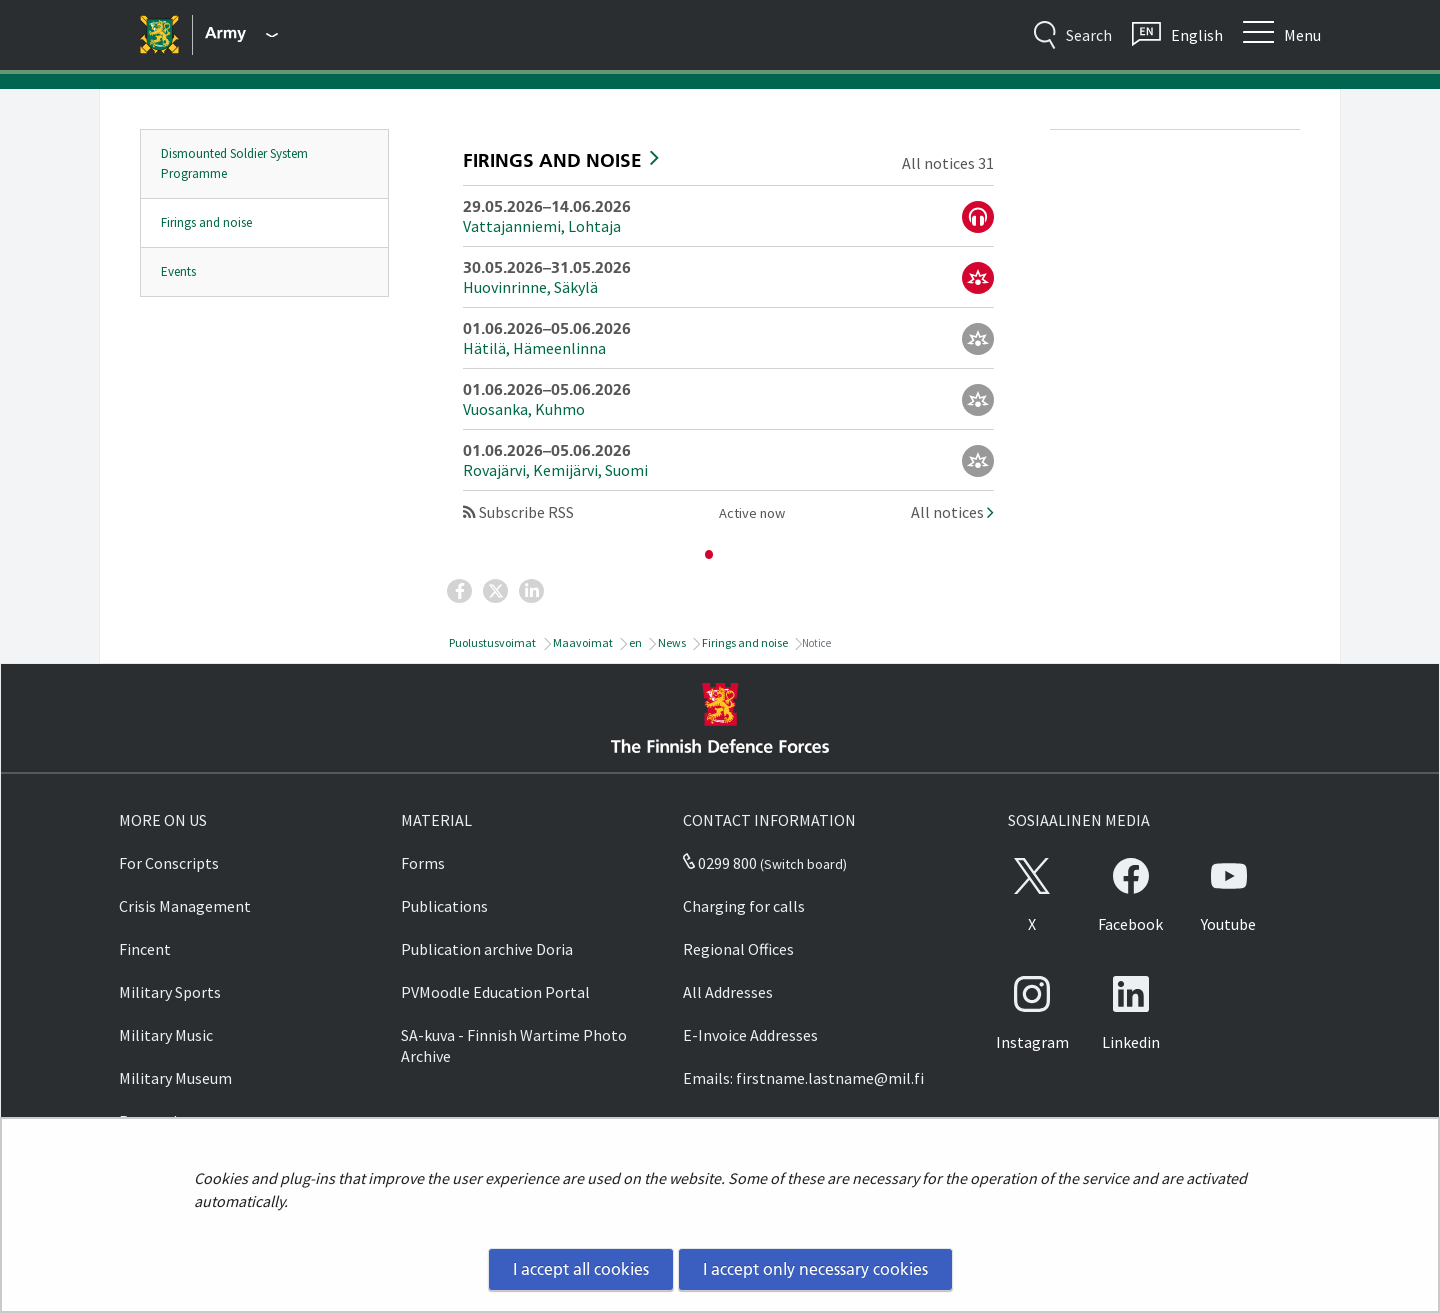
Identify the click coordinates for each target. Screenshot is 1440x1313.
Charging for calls (744, 906)
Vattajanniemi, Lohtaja (542, 226)
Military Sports (170, 992)
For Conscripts (169, 863)
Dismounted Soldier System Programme (234, 163)
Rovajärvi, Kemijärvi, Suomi (555, 470)
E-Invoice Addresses (750, 1035)
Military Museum (175, 1078)
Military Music (166, 1035)
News (671, 642)
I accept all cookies (581, 1269)
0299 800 (720, 863)
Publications (444, 906)
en (634, 642)
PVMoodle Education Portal (495, 992)
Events (178, 271)
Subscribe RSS (518, 512)
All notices (952, 512)
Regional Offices (738, 949)
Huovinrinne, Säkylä (530, 287)
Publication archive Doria (487, 949)
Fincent (145, 949)
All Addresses (728, 992)
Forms (423, 863)
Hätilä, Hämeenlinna (534, 348)
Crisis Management (185, 906)
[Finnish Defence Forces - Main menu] (241, 35)
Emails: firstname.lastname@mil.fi (803, 1078)
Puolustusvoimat (491, 642)
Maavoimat (582, 642)
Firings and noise (206, 222)
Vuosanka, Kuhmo (524, 409)
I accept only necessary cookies (815, 1269)
